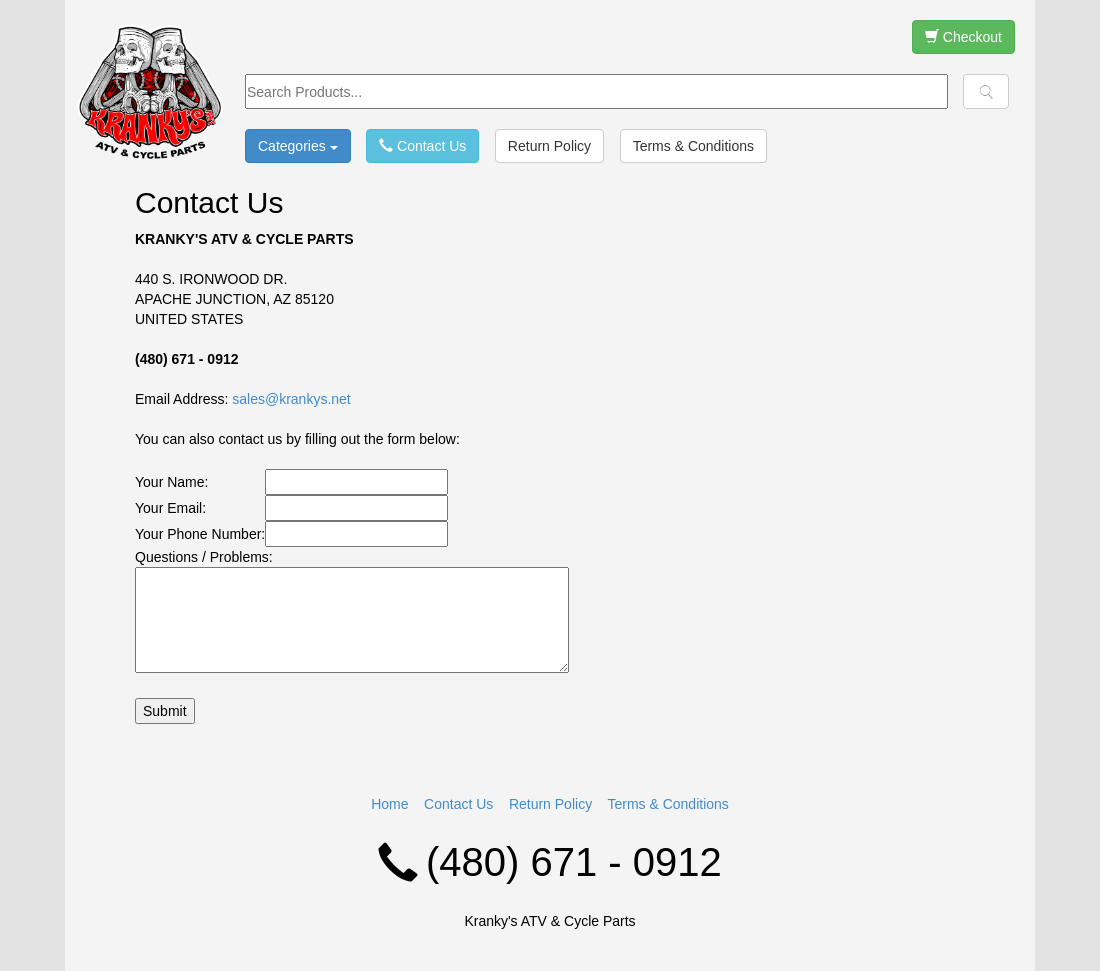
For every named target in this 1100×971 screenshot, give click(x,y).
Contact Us (458, 804)
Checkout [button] (963, 37)
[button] (986, 91)
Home (389, 804)
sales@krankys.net (291, 399)
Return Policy (550, 804)
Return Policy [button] (549, 146)
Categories (298, 146)
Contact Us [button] (422, 146)
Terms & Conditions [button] (693, 146)
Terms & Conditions (667, 804)
